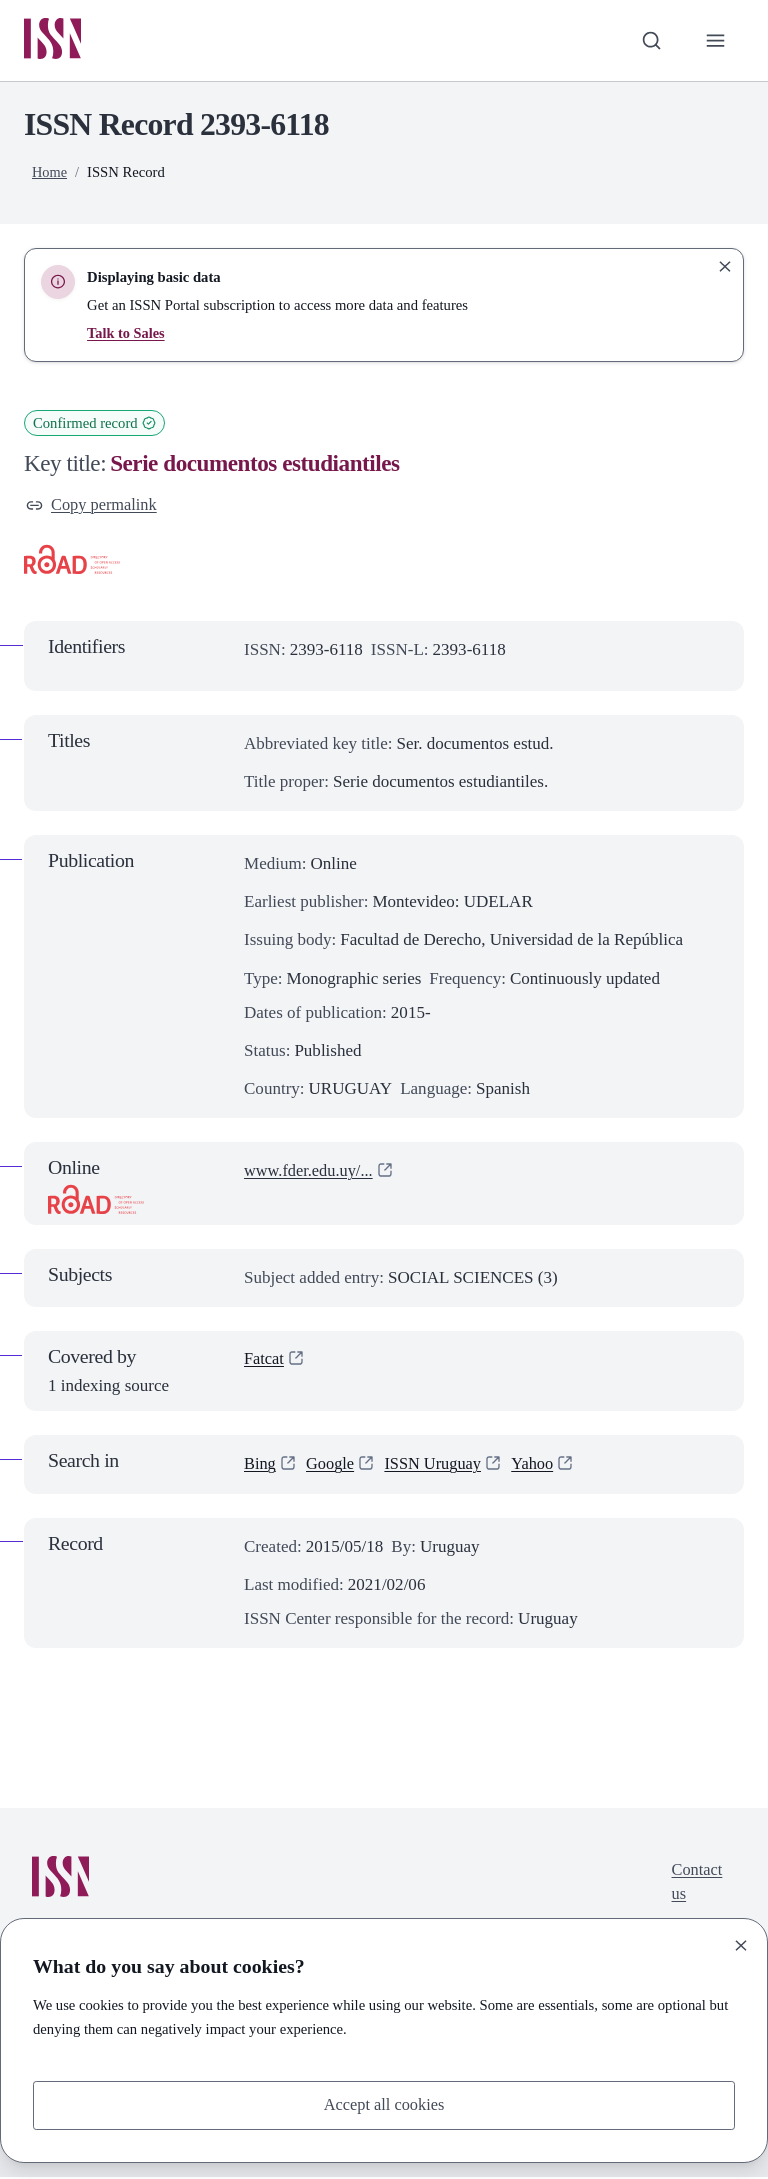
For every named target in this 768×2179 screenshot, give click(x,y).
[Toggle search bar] (649, 41)
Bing (260, 1466)
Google (332, 1466)
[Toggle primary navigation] (715, 41)
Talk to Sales (126, 334)
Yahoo (541, 1466)
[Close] (741, 1944)
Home (50, 173)
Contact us (695, 1886)
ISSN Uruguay (438, 1466)
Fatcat (265, 1362)
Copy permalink (93, 506)
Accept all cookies (384, 2104)
